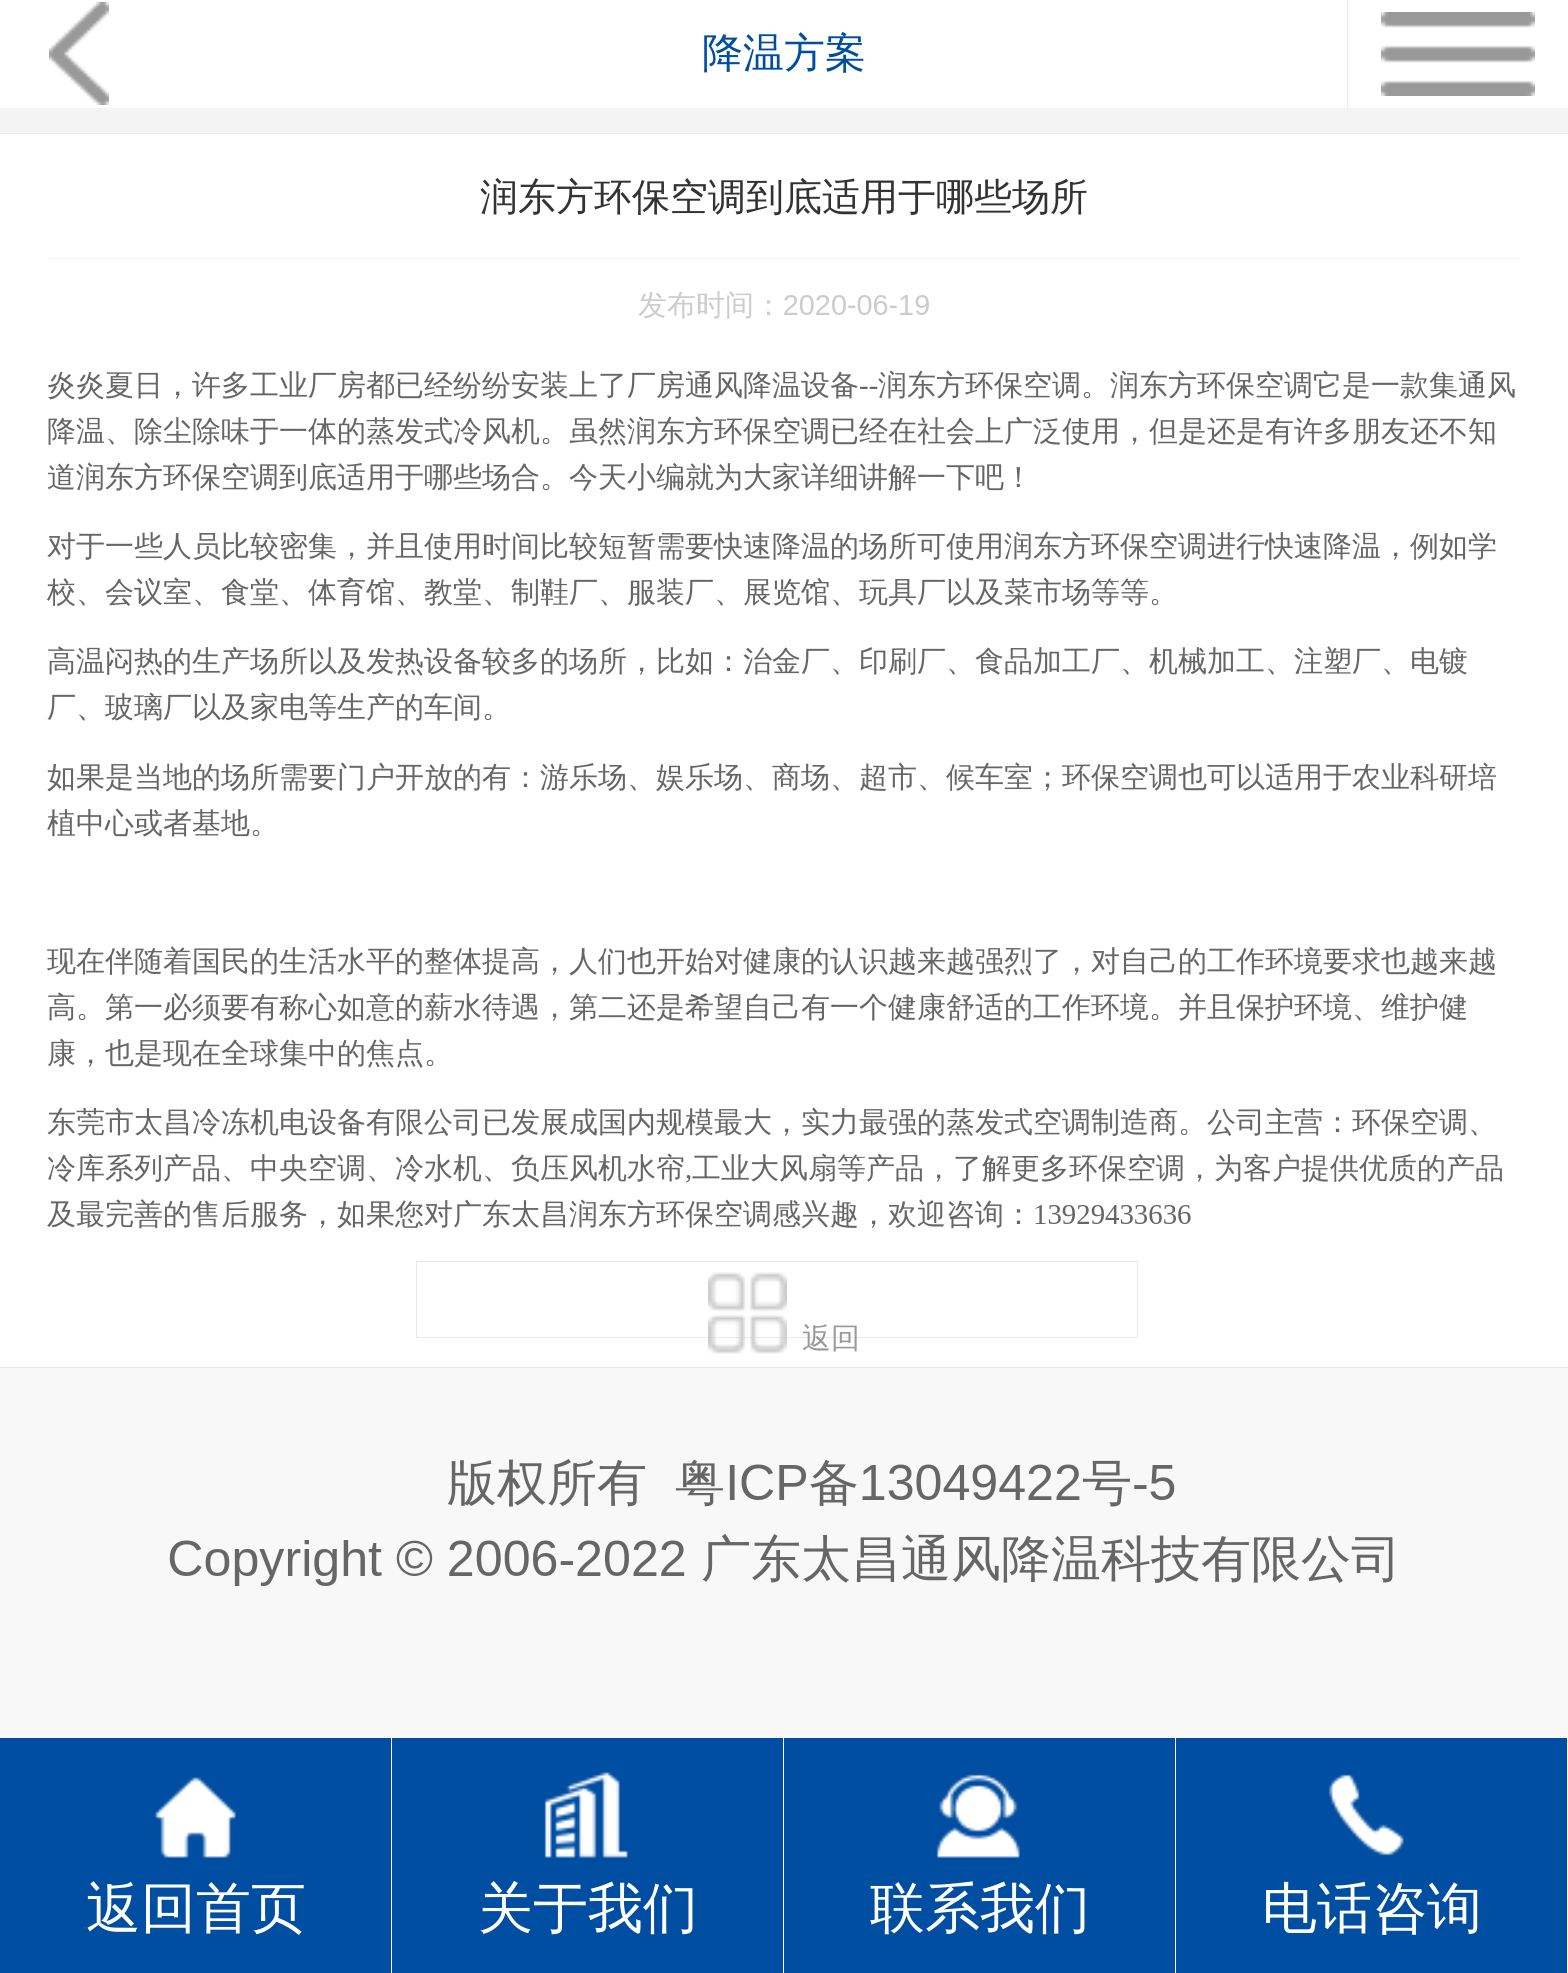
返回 (784, 1304)
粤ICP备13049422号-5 (925, 1483)
